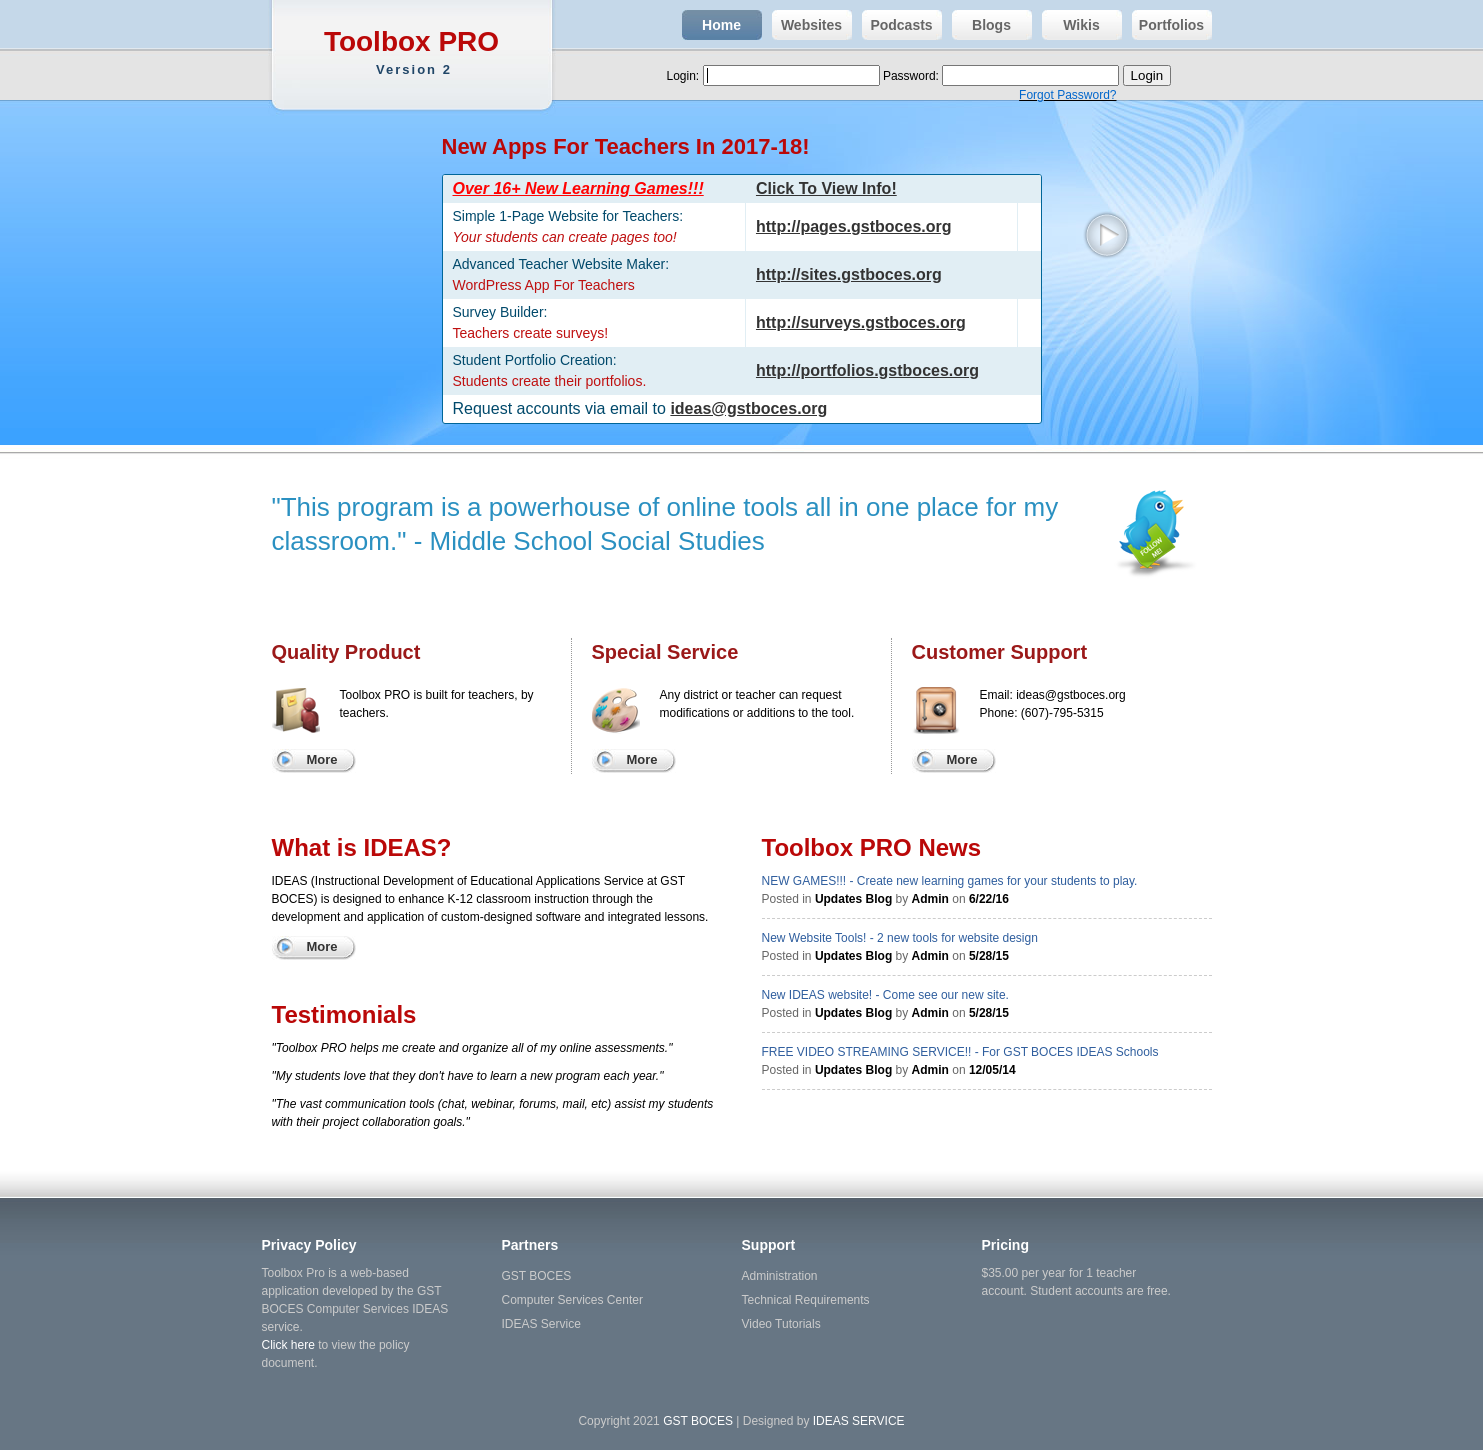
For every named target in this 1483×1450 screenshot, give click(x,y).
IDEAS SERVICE (859, 1421)
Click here (288, 1345)
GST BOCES (537, 1276)
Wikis (1071, 25)
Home (711, 25)
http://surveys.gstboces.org (861, 322)
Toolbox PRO (414, 52)
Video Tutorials (781, 1324)
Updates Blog (853, 899)
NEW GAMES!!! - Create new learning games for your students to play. (950, 881)
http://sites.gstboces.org (849, 274)
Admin (930, 899)
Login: (685, 76)
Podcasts (897, 25)
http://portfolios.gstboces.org (867, 370)
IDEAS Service (541, 1324)
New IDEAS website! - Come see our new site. (885, 995)
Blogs (981, 25)
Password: (912, 76)
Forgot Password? (1067, 95)
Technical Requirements (806, 1300)
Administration (780, 1276)
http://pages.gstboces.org (854, 226)
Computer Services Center (572, 1300)
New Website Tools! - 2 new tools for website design (900, 938)
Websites (807, 25)
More (321, 759)
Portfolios (1168, 25)
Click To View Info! (826, 188)
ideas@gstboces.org (748, 408)
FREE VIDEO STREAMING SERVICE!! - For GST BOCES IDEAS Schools (960, 1052)
